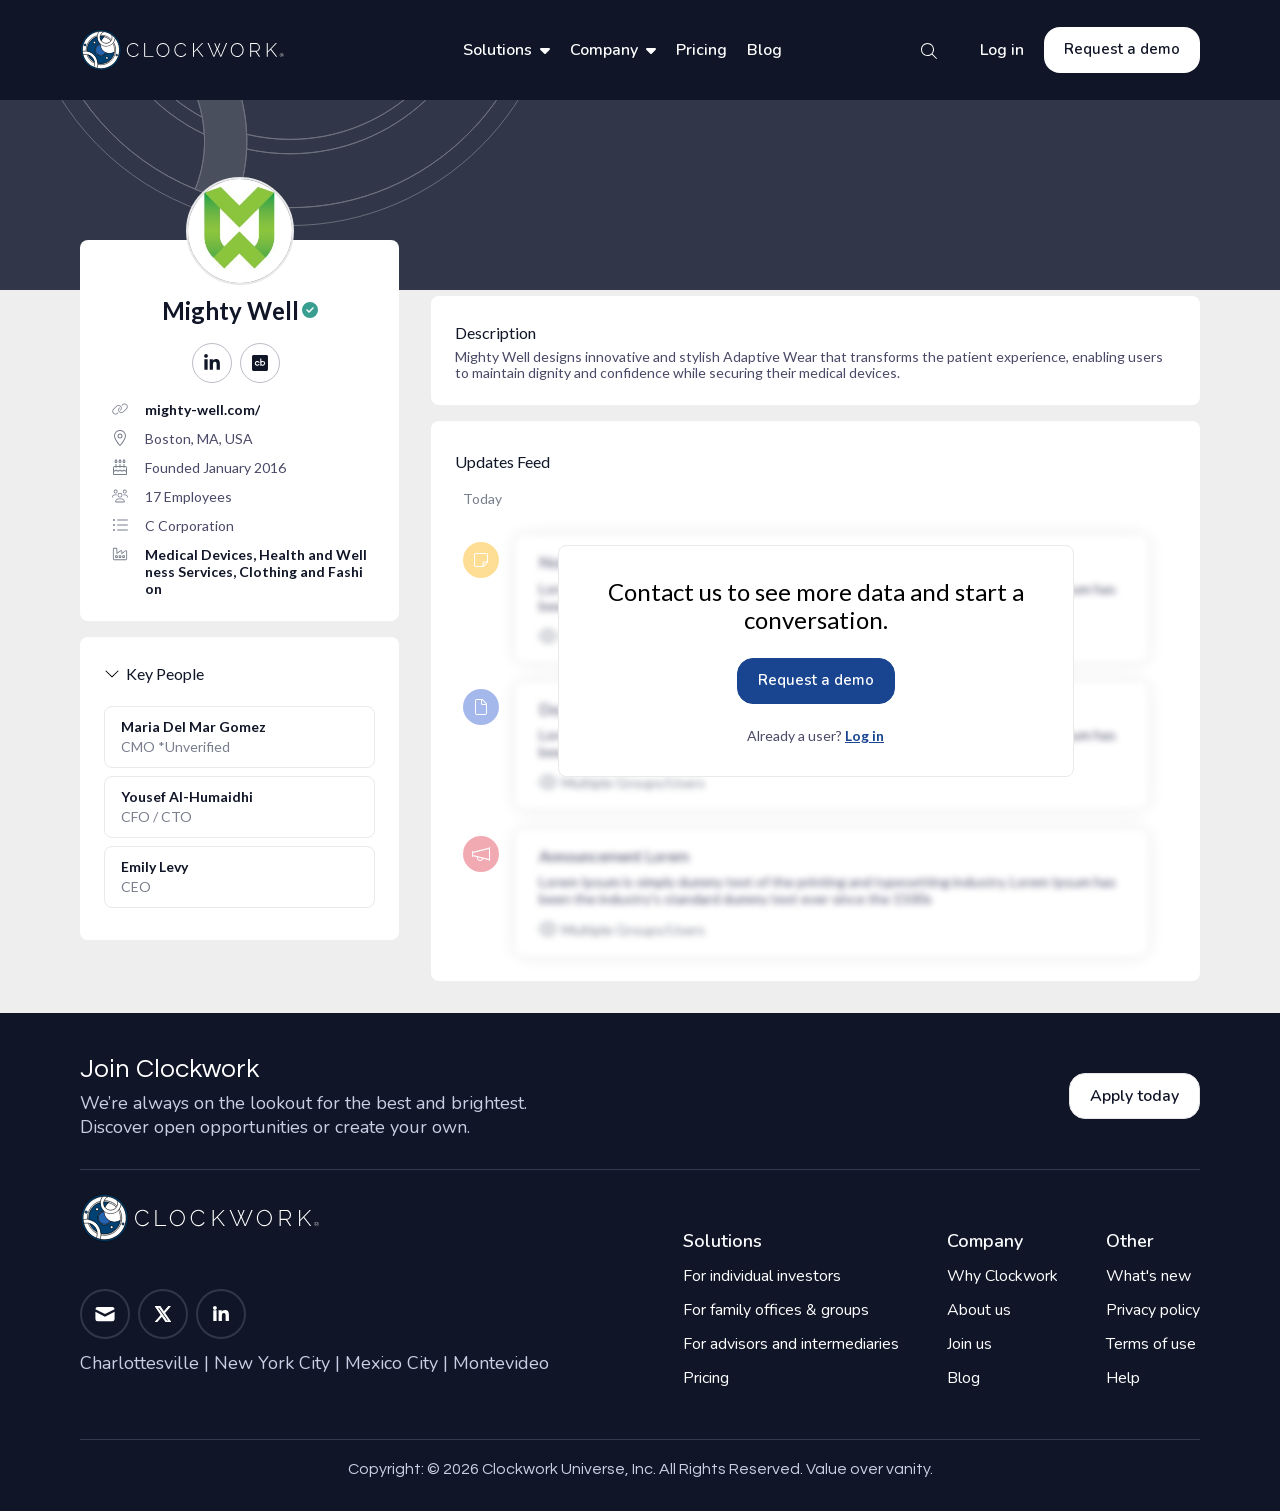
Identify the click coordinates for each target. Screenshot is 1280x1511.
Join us (969, 1344)
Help (1123, 1378)
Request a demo (1122, 49)
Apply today (1134, 1096)
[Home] (182, 50)
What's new (1148, 1276)
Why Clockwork (1002, 1276)
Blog (764, 50)
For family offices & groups (776, 1310)
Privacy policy (1153, 1310)
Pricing (701, 50)
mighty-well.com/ (202, 409)
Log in (1002, 50)
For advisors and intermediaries (791, 1344)
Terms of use (1151, 1344)
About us (979, 1310)
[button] (212, 363)
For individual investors (762, 1276)
